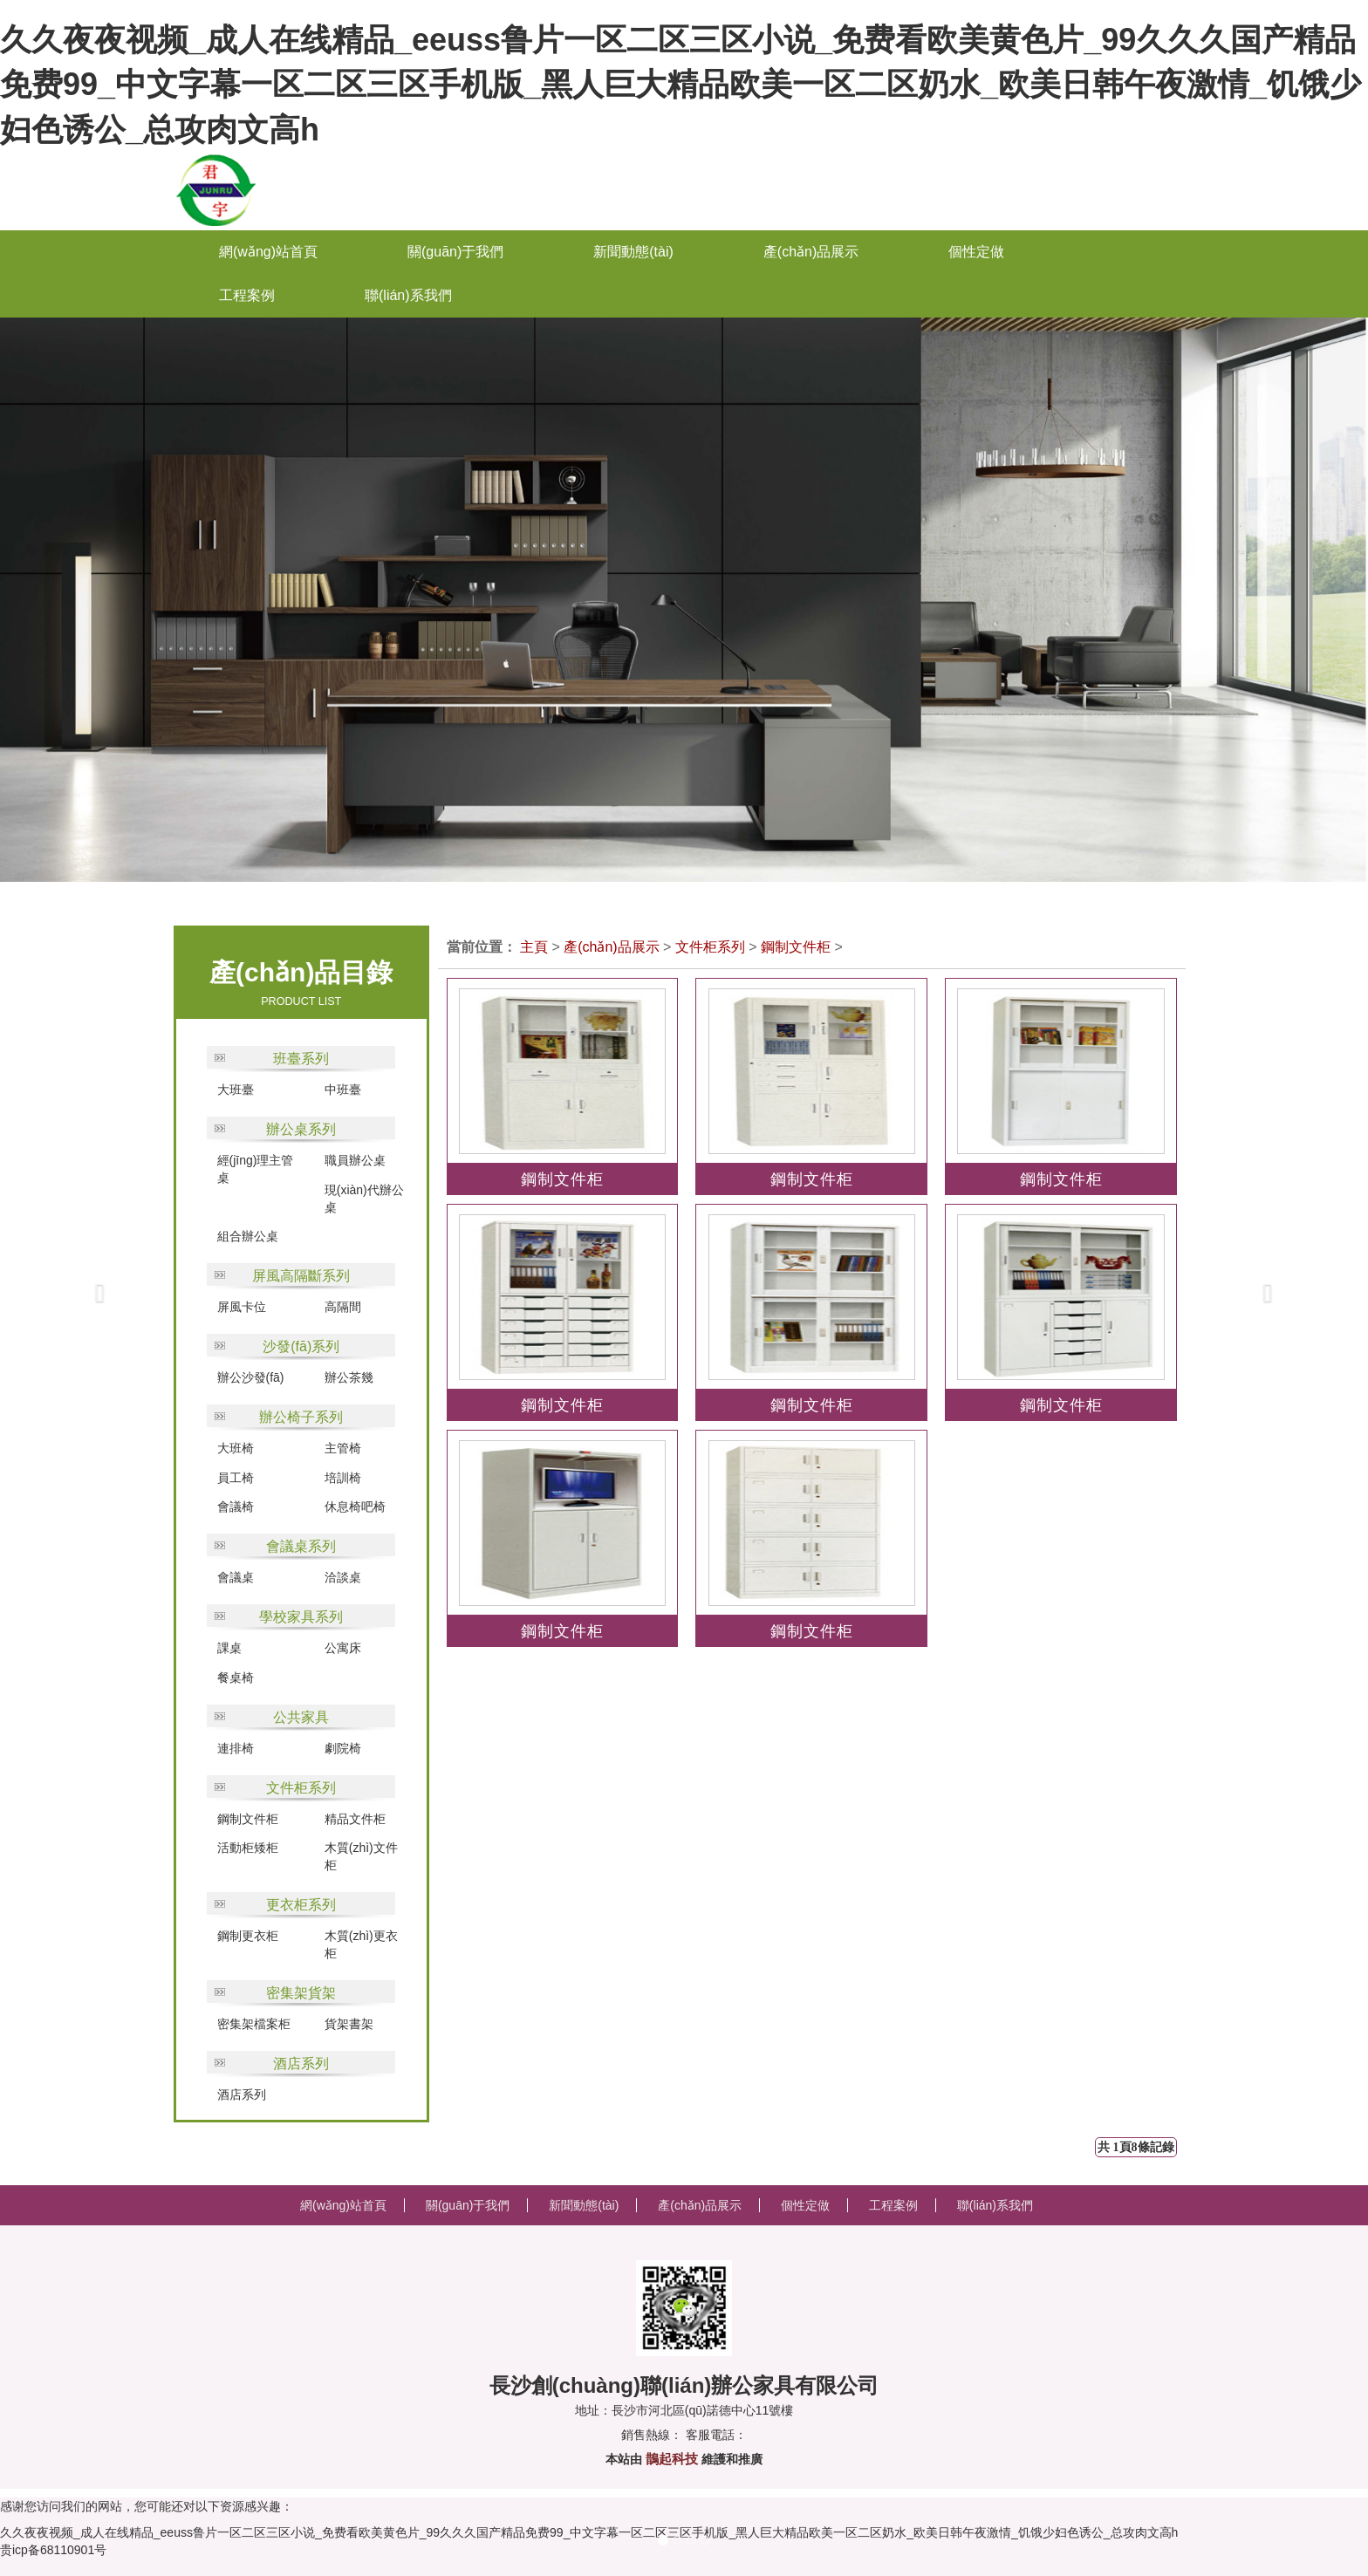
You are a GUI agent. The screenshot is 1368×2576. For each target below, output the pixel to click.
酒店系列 (301, 2063)
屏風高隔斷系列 (301, 1275)
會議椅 (235, 1506)
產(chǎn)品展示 (611, 947)
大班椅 (235, 1448)
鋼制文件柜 (247, 1819)
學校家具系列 (301, 1616)
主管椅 (343, 1448)
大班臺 (235, 1090)
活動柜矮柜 (247, 1848)
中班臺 (343, 1090)
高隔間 (343, 1307)
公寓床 (343, 1648)
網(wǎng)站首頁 (268, 251)
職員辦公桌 (355, 1160)
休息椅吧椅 (355, 1506)
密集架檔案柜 (254, 2024)
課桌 (229, 1648)
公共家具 (301, 1717)
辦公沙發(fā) (250, 1377)
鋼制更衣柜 (247, 1936)
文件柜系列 (301, 1787)
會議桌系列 (301, 1546)
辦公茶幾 (349, 1377)
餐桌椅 (235, 1677)
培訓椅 (343, 1478)
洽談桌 (343, 1577)
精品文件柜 (355, 1819)
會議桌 (235, 1577)
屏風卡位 (241, 1307)
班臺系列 (301, 1058)
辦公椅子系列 (301, 1417)
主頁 (534, 947)
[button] (68, 1288)
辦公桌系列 (301, 1129)
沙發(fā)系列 (301, 1346)
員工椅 (235, 1478)
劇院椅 (343, 1748)
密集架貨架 (301, 1992)
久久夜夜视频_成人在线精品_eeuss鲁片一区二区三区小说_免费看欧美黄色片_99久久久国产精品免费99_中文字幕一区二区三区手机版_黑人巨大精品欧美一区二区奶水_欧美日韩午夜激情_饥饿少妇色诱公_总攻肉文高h (680, 84)
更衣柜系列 (301, 1904)
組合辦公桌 (247, 1236)
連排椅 (235, 1748)
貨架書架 (349, 2024)
